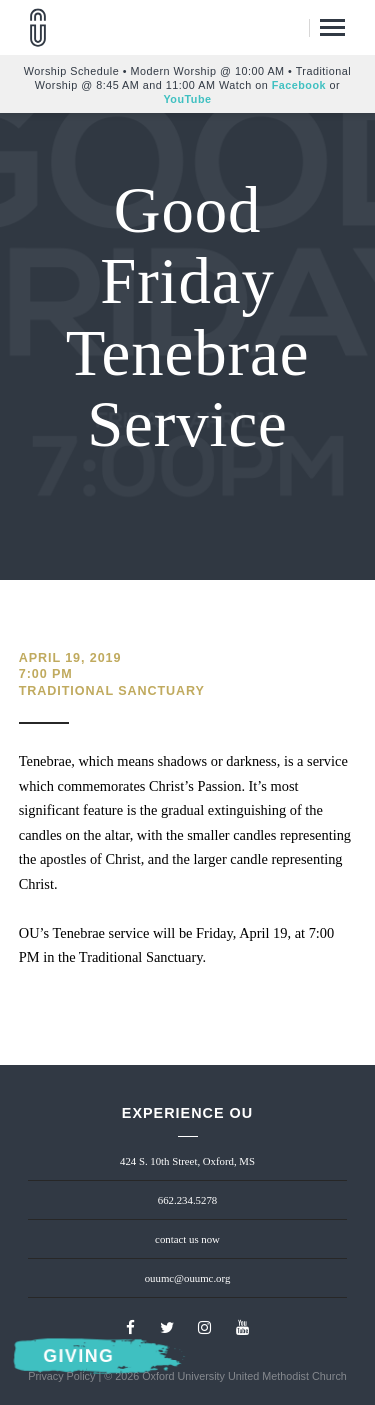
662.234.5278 (187, 1200)
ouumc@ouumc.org (188, 1278)
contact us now (187, 1239)
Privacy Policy (61, 1376)
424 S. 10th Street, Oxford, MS (187, 1161)
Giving (78, 1356)
